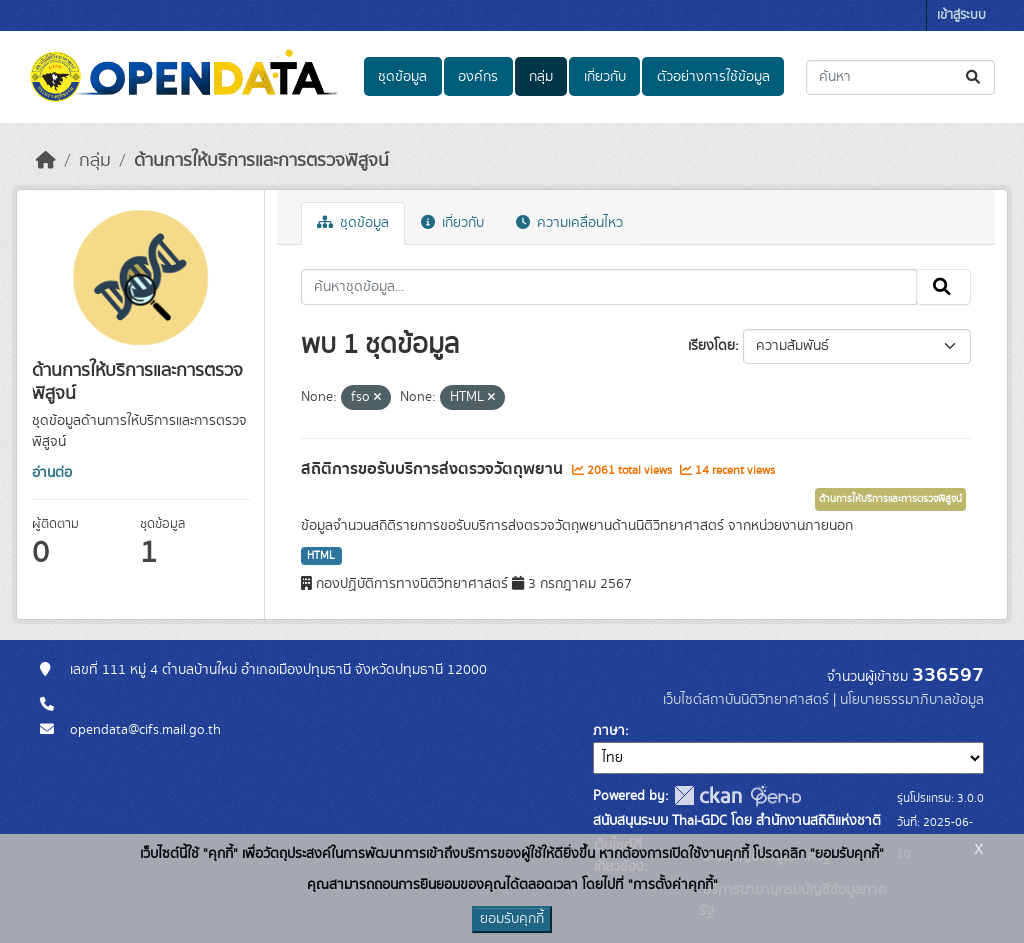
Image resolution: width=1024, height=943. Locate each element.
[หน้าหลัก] (46, 161)
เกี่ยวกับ (605, 77)
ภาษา (609, 731)
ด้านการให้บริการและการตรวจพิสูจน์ (261, 161)
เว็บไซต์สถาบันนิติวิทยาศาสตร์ (746, 700)
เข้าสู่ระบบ (961, 15)
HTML (321, 556)
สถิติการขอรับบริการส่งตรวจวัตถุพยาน (434, 469)
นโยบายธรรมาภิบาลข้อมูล (912, 700)
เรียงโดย (711, 346)
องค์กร (478, 77)
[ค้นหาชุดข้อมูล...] (900, 77)
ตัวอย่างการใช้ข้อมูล (713, 77)
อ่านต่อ (52, 473)
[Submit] (974, 77)
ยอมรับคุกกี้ (512, 919)
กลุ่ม (541, 77)
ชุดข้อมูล (402, 77)
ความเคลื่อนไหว (569, 223)
